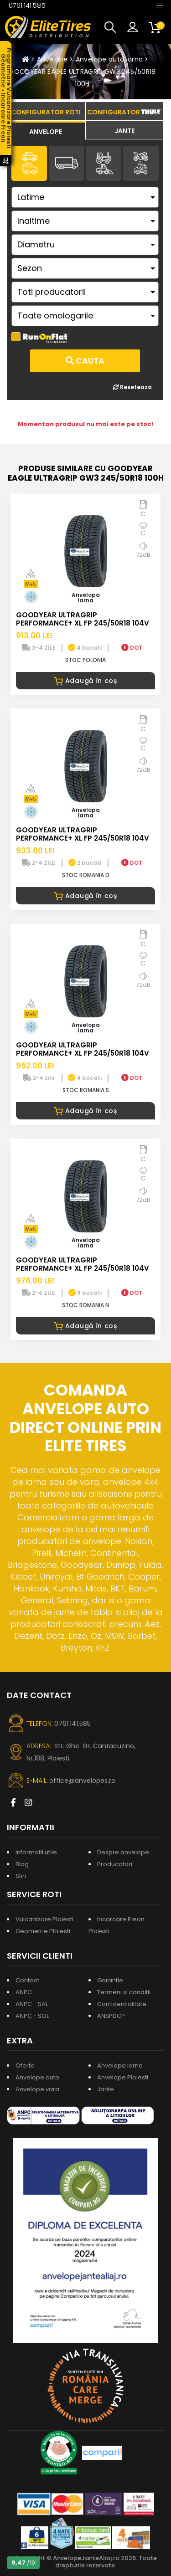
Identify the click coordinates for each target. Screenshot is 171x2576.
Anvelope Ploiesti (122, 2077)
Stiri (21, 1876)
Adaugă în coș (85, 680)
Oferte (25, 2065)
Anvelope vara (37, 2089)
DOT (131, 648)
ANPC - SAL (32, 2004)
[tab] (46, 130)
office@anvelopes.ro (82, 1780)
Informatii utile (36, 1852)
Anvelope (52, 59)
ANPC (24, 1992)
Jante (105, 2089)
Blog (22, 1864)
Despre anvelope (123, 1852)
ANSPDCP (111, 2016)
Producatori (114, 1864)
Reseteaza (132, 387)
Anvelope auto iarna (109, 59)
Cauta (85, 360)
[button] (112, 27)
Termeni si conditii (123, 1992)
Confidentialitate (121, 2004)
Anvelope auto (37, 2077)
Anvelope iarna (120, 2065)
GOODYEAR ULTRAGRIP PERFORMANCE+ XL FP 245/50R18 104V (82, 619)
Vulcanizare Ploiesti (44, 1919)
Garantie (110, 1980)
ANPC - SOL (32, 2016)
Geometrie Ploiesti (43, 1931)
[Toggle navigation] (159, 5)
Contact (27, 1980)
